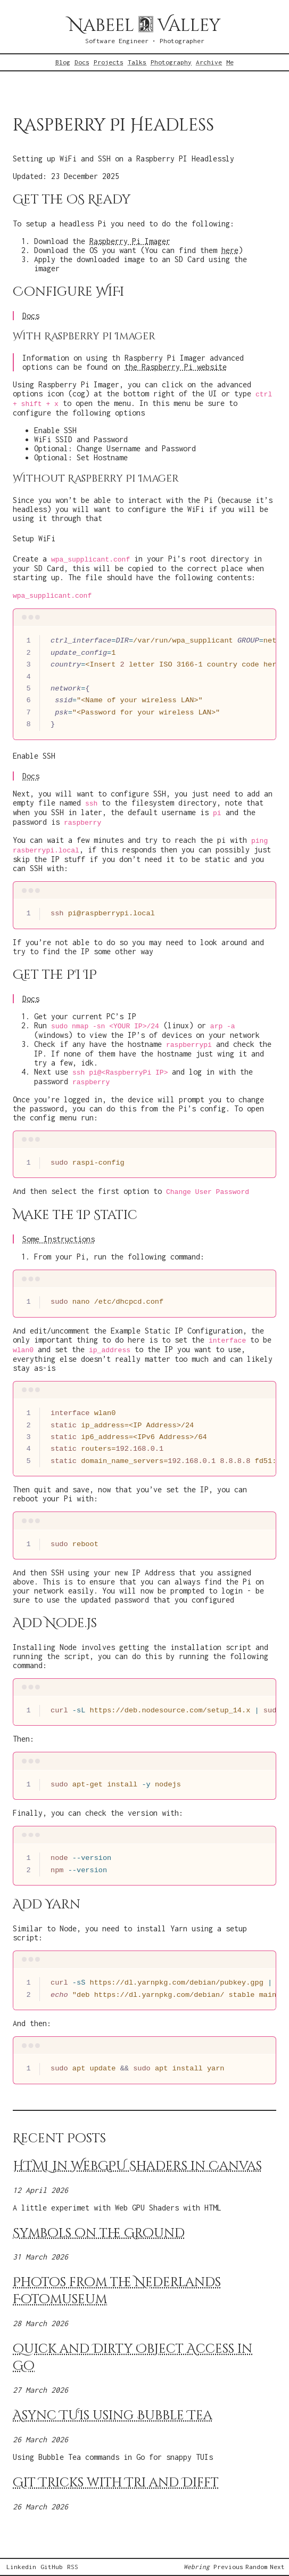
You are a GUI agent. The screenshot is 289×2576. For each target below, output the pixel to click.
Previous (228, 2567)
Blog (62, 62)
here (229, 250)
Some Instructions (58, 1239)
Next (277, 2567)
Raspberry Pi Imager (129, 241)
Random (256, 2567)
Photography (171, 62)
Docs (82, 62)
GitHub (51, 2567)
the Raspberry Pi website (176, 366)
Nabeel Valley (144, 25)
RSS (72, 2567)
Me (230, 62)
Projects (108, 62)
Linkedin (21, 2567)
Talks (137, 62)
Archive (209, 62)
